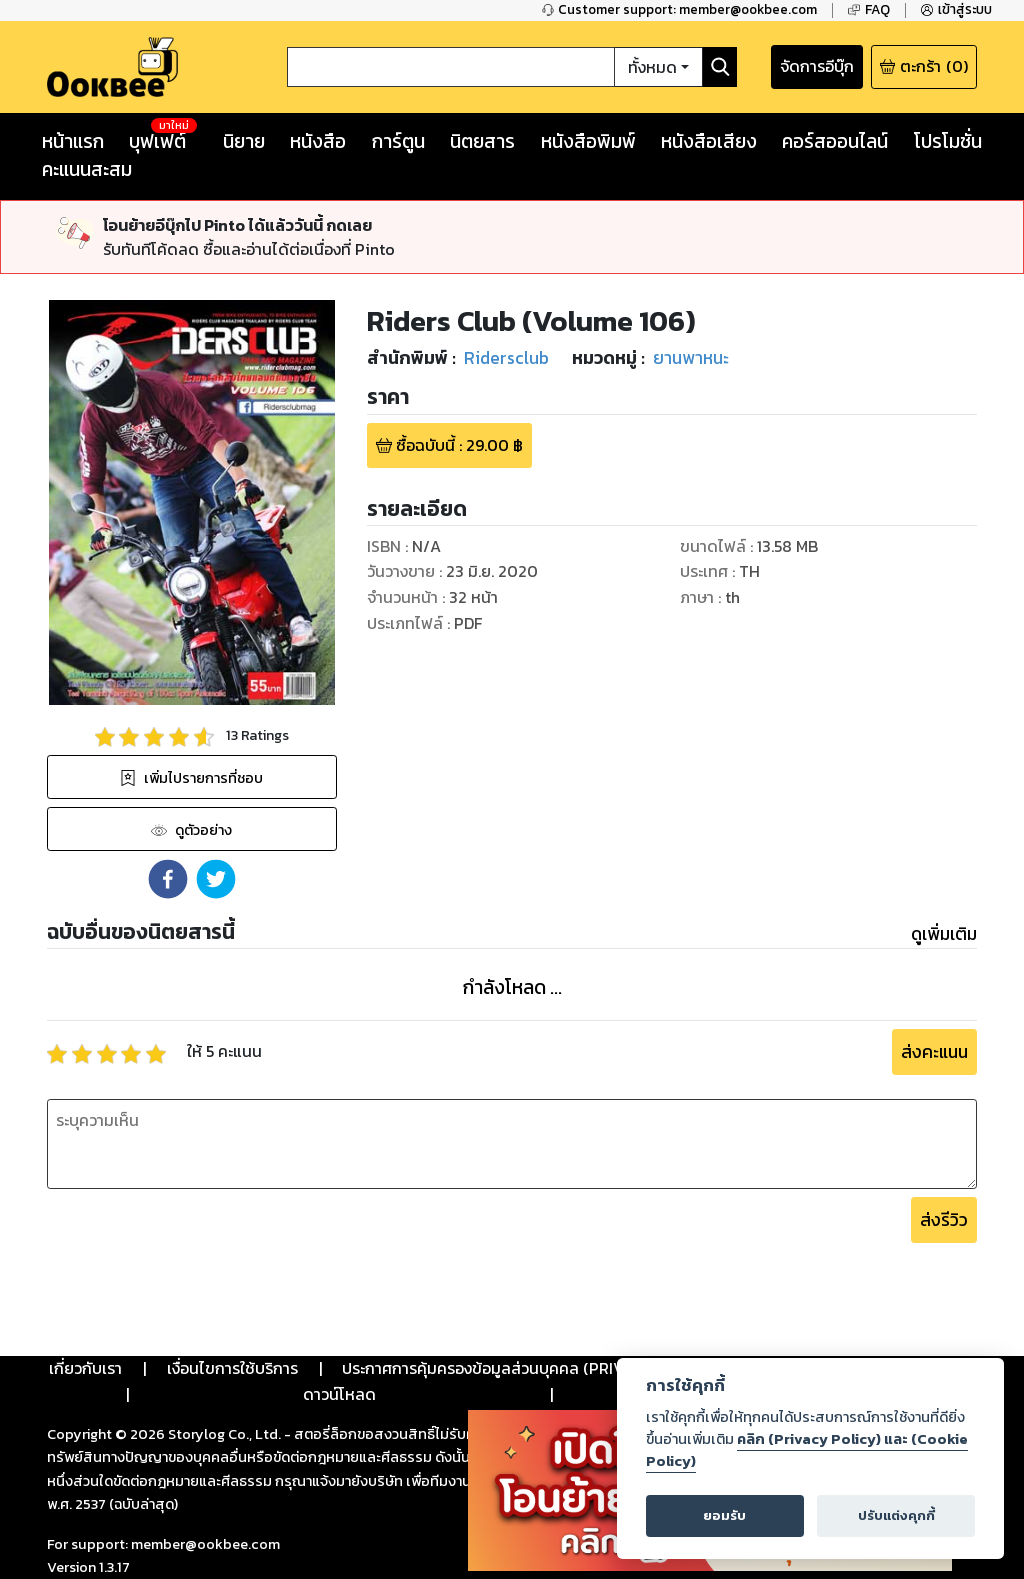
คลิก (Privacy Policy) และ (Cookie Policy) (807, 1450)
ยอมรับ (724, 1515)
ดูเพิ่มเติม (944, 934)
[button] (168, 879)
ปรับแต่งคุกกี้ (896, 1515)
